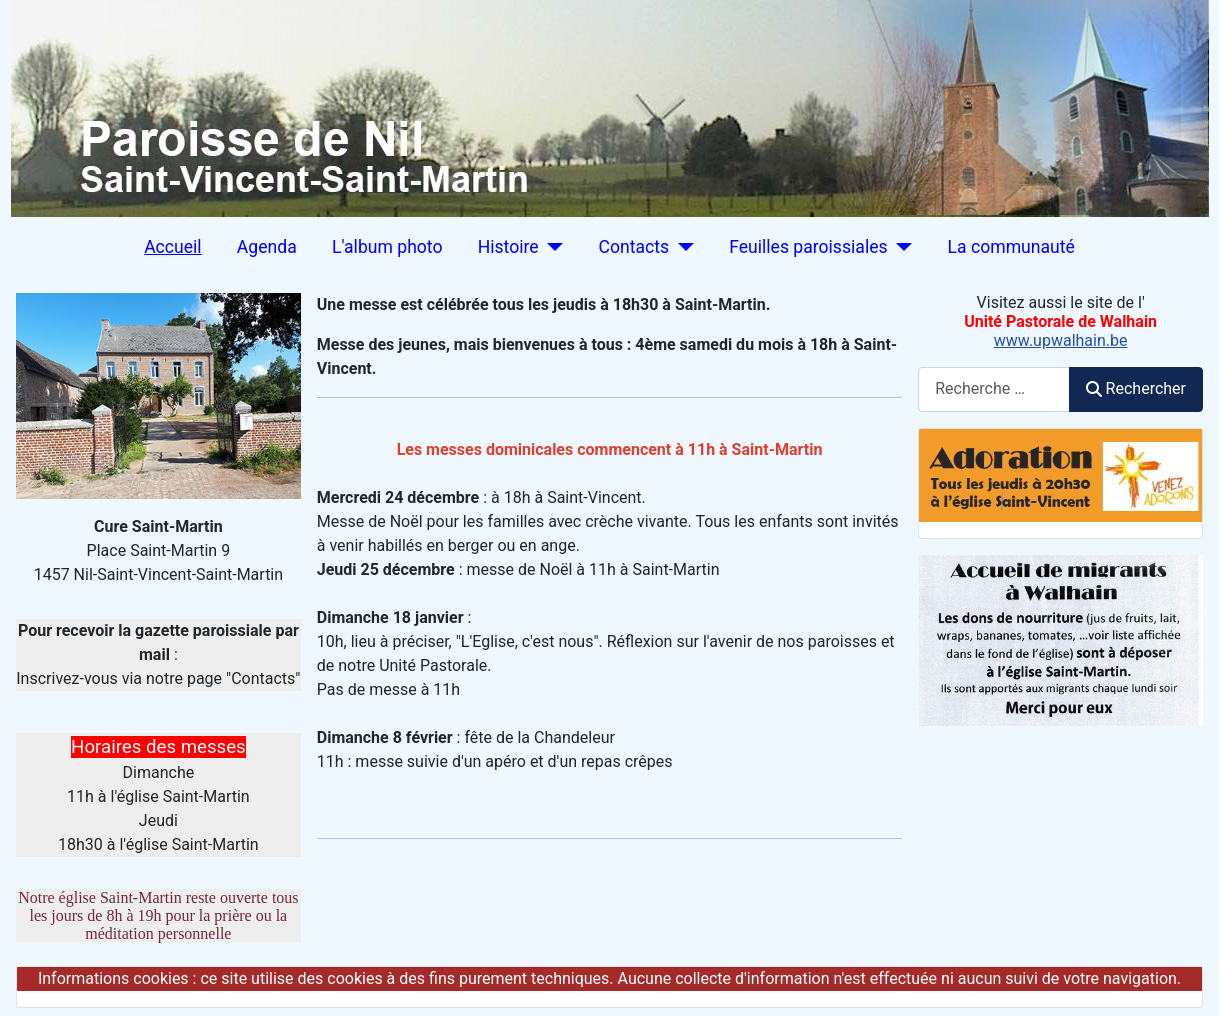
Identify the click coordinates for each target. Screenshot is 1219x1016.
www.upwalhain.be (1061, 340)
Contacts (634, 247)
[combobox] (994, 389)
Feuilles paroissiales (808, 247)
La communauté (1011, 247)
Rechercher (1136, 388)
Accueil (172, 247)
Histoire (508, 247)
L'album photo (387, 247)
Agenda (267, 247)
